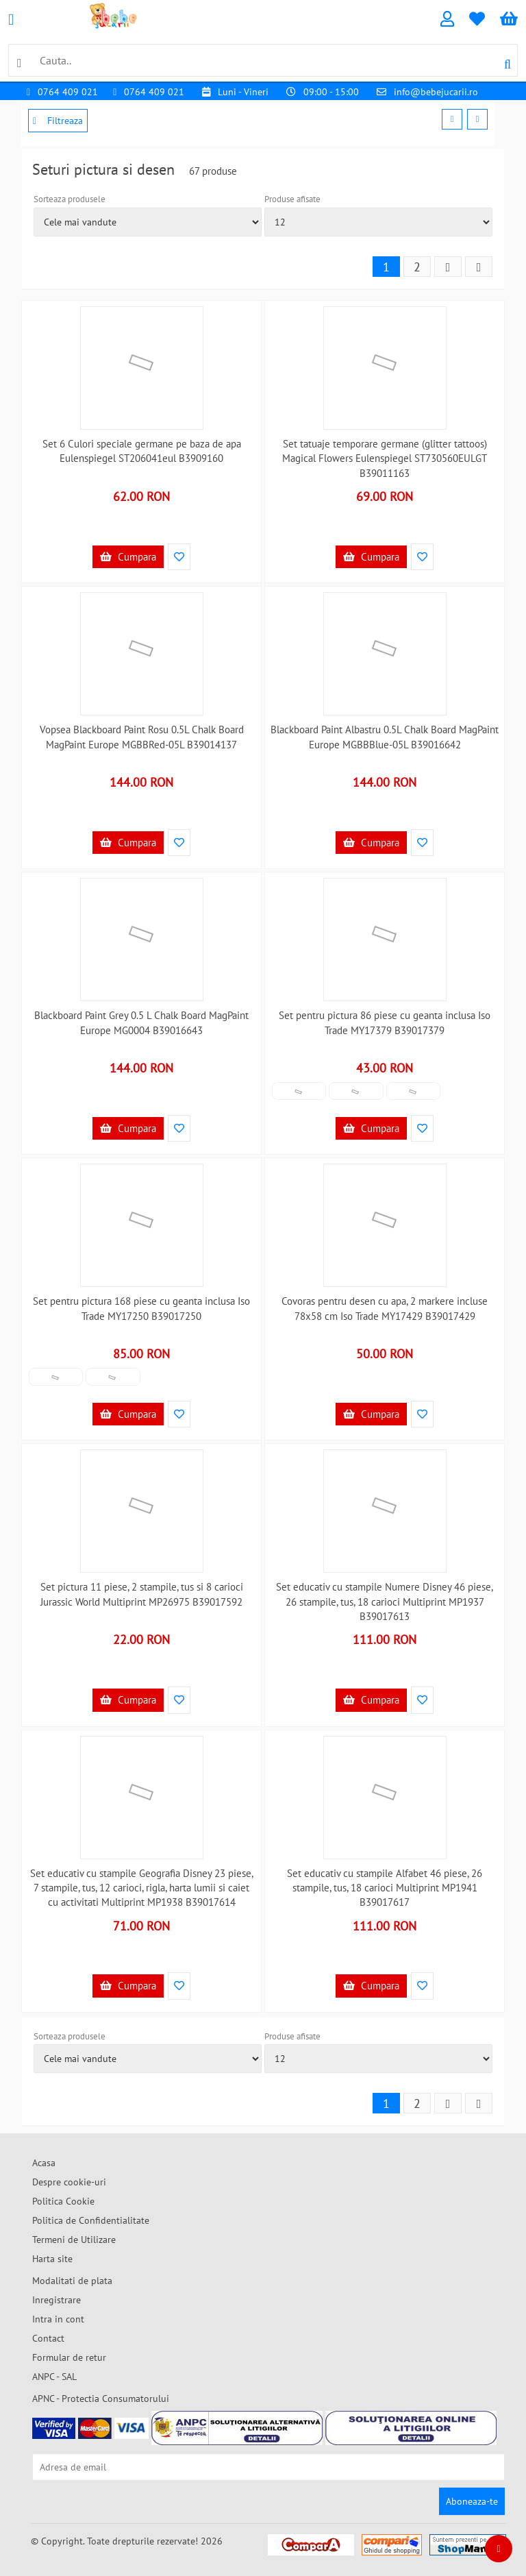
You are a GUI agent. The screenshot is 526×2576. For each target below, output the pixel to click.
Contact (48, 2338)
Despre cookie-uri (69, 2182)
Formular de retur (69, 2357)
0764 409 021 (68, 92)
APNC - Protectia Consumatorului (100, 2398)
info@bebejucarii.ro (436, 92)
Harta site (52, 2259)
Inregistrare (56, 2300)
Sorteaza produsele (69, 199)
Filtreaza (58, 120)
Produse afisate (292, 199)
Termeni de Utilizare (74, 2239)
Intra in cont (58, 2319)
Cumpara (128, 556)
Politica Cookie (63, 2201)
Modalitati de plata (72, 2280)
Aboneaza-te (472, 2501)
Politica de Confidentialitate (90, 2220)
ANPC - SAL (54, 2376)
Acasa (43, 2163)
